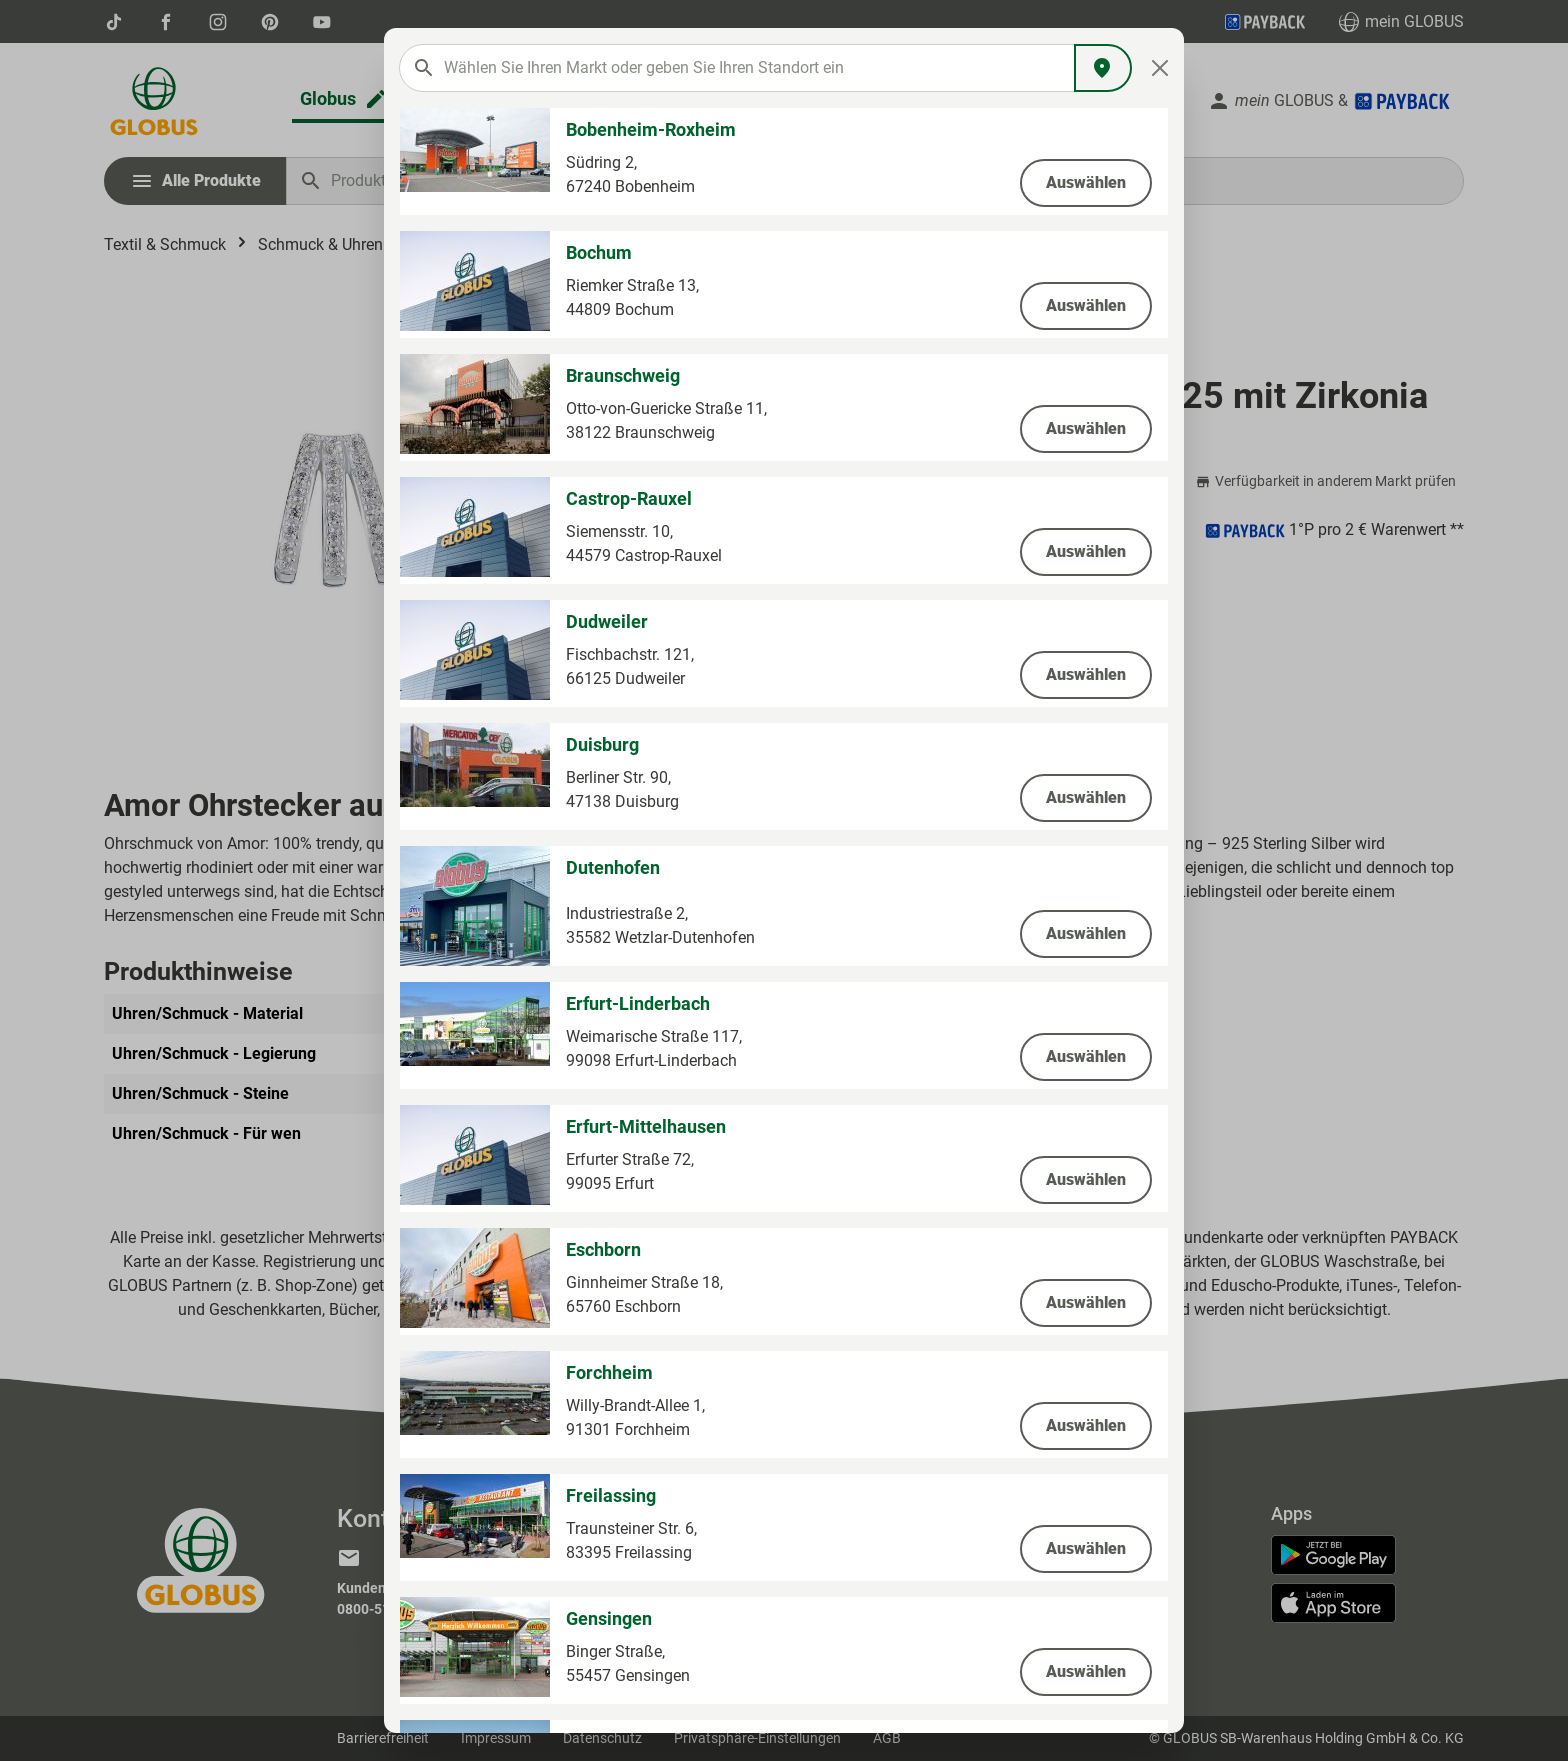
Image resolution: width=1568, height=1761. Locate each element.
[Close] (1160, 68)
